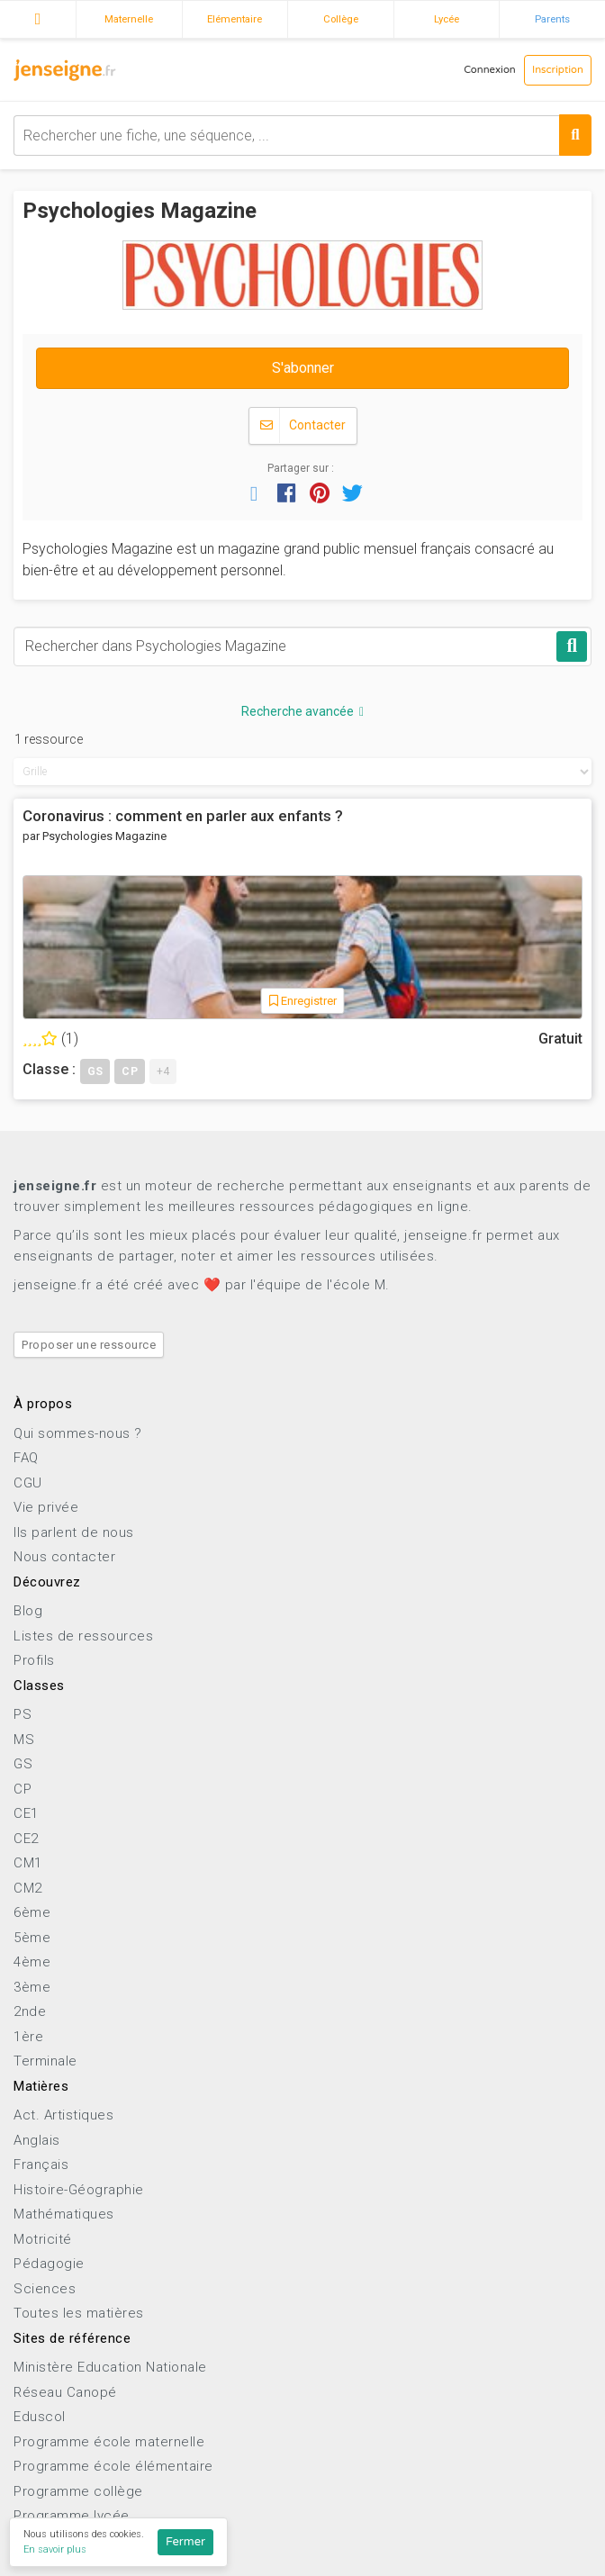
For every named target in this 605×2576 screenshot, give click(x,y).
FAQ (26, 1458)
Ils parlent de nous (74, 1532)
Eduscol (40, 2417)
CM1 (28, 1863)
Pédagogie (49, 2263)
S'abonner (303, 367)
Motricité (43, 2239)
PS (23, 1714)
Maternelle (128, 19)
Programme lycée (72, 2516)
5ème (32, 1938)
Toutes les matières (79, 2313)
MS (24, 1739)
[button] (254, 493)
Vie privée (46, 1507)
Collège (340, 19)
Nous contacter (64, 1557)
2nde (30, 2011)
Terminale (45, 2061)
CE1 (26, 1813)
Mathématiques (64, 2214)
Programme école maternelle (109, 2442)
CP (23, 1789)
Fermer (185, 2542)
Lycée (446, 19)
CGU (28, 1483)
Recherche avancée (302, 711)
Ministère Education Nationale (110, 2367)
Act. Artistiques (63, 2115)
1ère (28, 2037)
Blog (28, 1611)
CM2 (28, 1888)
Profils (34, 1660)
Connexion (490, 70)
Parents (552, 19)
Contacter (303, 425)
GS (23, 1764)
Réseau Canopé (65, 2392)
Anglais (37, 2140)
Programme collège (78, 2491)
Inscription (557, 70)
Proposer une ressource (89, 1344)
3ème (32, 1987)
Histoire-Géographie (79, 2190)
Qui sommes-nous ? (78, 1433)
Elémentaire (234, 19)
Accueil (38, 17)
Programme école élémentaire (113, 2466)
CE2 (26, 1838)
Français (41, 2164)
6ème (32, 1912)
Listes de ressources (83, 1636)
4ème (32, 1962)
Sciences (45, 2289)
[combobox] (302, 135)
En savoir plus (54, 2549)
